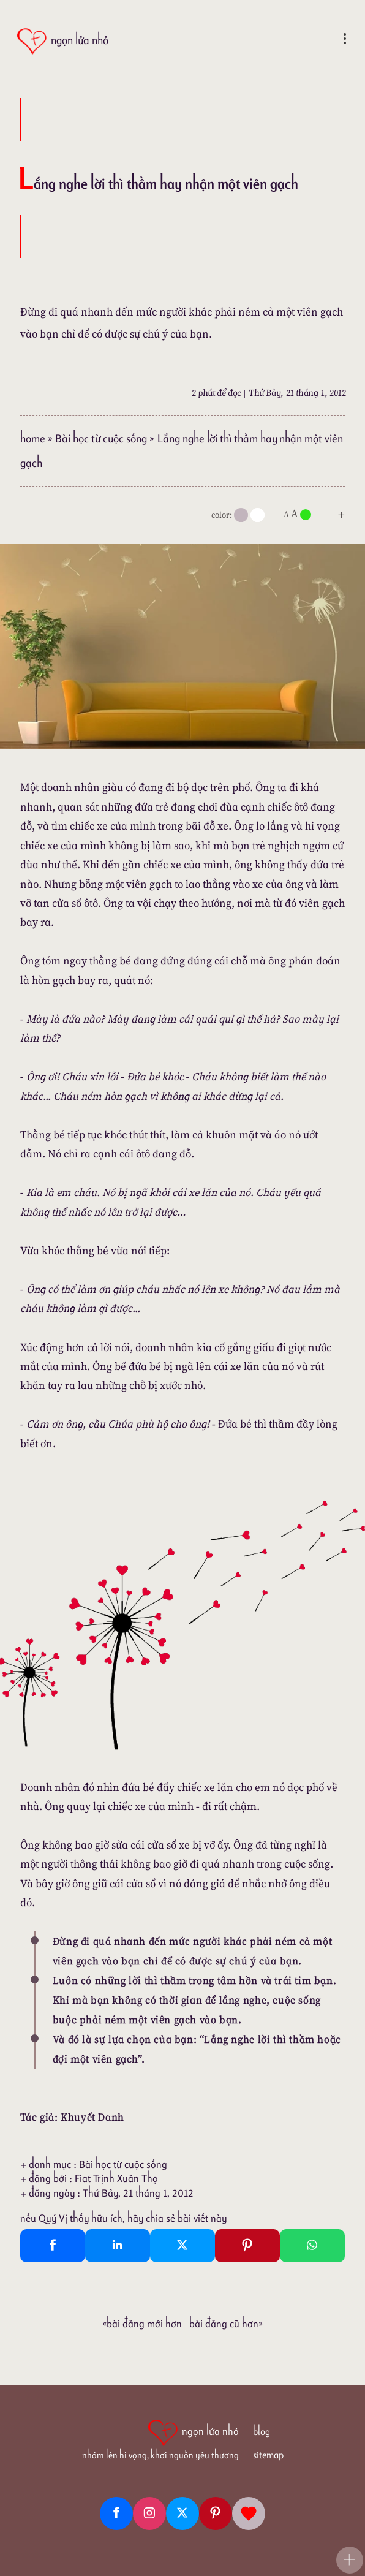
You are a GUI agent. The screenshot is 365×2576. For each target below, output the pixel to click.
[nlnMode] (316, 514)
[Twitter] (182, 2513)
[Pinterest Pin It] (247, 2245)
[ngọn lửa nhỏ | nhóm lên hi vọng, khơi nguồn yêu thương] (160, 2438)
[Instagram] (149, 2513)
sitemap (268, 2455)
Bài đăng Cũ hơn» (226, 2323)
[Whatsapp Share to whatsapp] (312, 2245)
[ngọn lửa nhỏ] (62, 41)
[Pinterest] (215, 2513)
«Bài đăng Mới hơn (142, 2323)
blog (261, 2432)
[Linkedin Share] (117, 2245)
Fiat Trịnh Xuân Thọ (116, 2178)
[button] (349, 2560)
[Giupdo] (248, 2513)
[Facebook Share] (52, 2245)
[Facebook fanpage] (116, 2513)
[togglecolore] (257, 515)
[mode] (241, 515)
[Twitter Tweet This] (182, 2245)
